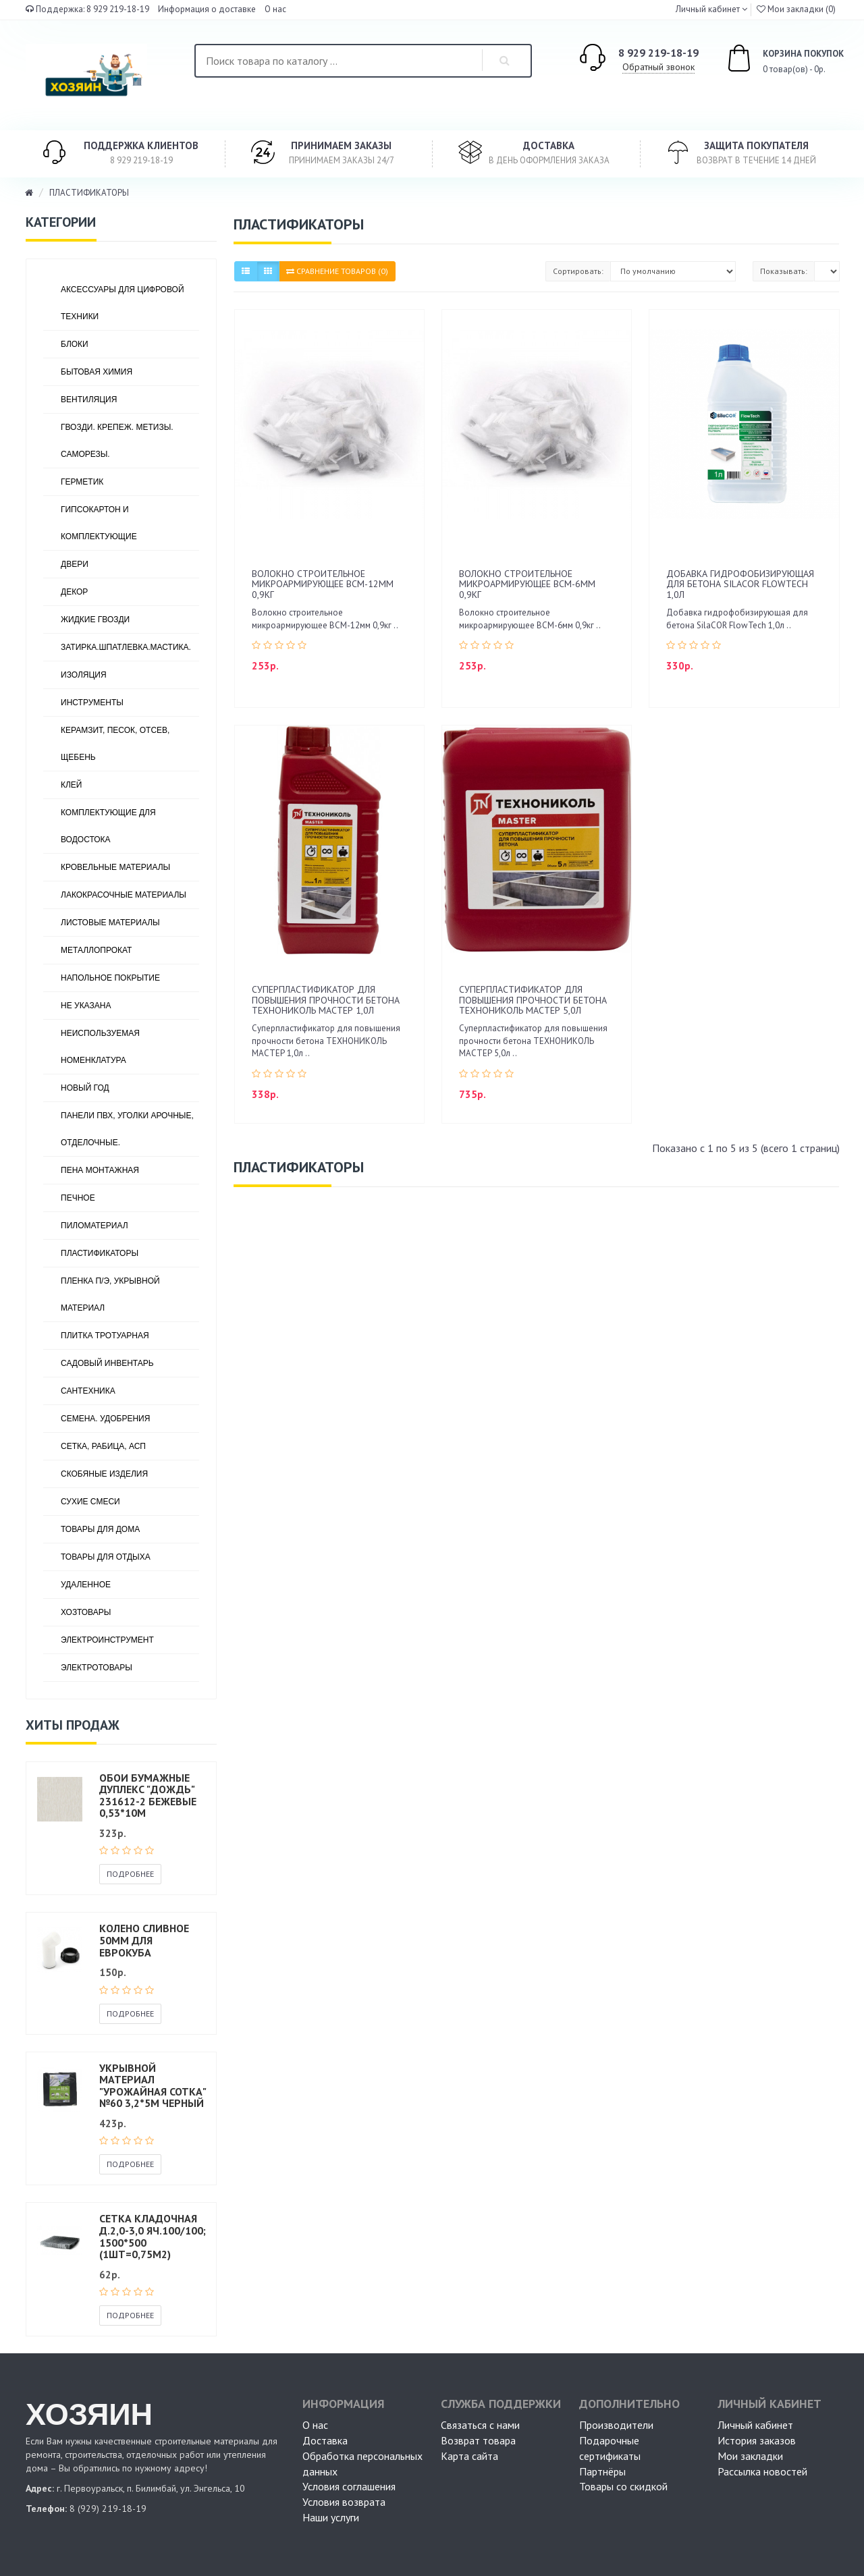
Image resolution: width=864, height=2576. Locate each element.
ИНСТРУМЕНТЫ (92, 702)
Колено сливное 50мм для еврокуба (144, 1939)
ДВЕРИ (74, 564)
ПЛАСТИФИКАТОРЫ (89, 192)
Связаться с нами (480, 2425)
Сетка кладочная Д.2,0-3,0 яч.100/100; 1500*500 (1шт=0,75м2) (152, 2236)
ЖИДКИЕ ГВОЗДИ (95, 619)
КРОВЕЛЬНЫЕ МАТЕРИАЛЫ (115, 867)
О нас (275, 9)
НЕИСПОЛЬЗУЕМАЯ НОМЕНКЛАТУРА (100, 1047)
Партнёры (602, 2471)
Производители (616, 2425)
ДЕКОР (74, 592)
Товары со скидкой (623, 2486)
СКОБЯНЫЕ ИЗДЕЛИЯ (104, 1474)
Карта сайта (469, 2456)
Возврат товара (478, 2440)
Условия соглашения (349, 2486)
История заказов (757, 2440)
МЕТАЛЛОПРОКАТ (96, 950)
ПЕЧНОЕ (78, 1198)
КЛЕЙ (71, 785)
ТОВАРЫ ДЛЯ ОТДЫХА (106, 1557)
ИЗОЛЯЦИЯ (84, 675)
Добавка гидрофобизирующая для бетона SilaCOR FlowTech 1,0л (740, 584)
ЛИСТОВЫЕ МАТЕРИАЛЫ (110, 922)
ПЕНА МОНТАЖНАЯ (100, 1170)
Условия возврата (343, 2502)
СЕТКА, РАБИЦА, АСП (103, 1446)
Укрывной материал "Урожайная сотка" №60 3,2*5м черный (152, 2085)
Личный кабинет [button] (707, 9)
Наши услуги (330, 2517)
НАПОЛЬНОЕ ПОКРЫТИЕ (110, 978)
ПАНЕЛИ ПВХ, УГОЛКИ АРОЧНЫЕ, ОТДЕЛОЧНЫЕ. (127, 1129)
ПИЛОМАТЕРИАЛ (94, 1225)
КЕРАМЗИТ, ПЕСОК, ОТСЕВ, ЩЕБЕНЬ (115, 743)
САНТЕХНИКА (88, 1391)
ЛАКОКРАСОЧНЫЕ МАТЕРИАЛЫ (123, 895)
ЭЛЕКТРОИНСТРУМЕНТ (107, 1640)
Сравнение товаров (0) (337, 271)
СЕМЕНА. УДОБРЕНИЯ (105, 1418)
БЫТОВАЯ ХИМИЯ (96, 372)
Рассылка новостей (762, 2471)
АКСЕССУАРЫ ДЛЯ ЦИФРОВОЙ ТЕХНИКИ (122, 303)
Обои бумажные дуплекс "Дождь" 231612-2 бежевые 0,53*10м (147, 1795)
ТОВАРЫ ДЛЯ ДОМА (100, 1529)
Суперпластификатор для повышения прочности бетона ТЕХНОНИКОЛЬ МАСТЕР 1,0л (326, 999)
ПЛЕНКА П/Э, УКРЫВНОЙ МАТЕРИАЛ (110, 1294)
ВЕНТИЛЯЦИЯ (89, 399)
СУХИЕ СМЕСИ (90, 1501)
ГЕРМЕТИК (82, 482)
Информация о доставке (207, 9)
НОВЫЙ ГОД (85, 1088)
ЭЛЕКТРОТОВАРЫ (96, 1667)
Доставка (325, 2440)
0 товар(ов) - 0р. (770, 60)
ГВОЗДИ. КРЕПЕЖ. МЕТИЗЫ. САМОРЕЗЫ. (117, 440)
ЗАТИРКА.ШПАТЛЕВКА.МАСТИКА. (126, 647)
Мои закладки (750, 2456)
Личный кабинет (755, 2425)
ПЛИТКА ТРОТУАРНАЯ (105, 1335)
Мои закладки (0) (796, 9)
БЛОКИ (74, 344)
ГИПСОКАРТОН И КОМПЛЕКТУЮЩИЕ (99, 523)
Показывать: (783, 271)
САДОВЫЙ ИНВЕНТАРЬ (107, 1363)
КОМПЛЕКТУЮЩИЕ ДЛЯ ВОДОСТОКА (108, 826)
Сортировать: (578, 271)
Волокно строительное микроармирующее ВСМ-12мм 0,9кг (323, 584)
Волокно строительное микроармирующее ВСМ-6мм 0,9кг (527, 584)
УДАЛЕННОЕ (86, 1584)
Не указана (86, 1005)
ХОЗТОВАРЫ (86, 1612)
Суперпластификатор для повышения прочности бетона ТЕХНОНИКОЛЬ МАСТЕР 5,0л (533, 999)
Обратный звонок (658, 67)
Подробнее (130, 1874)
